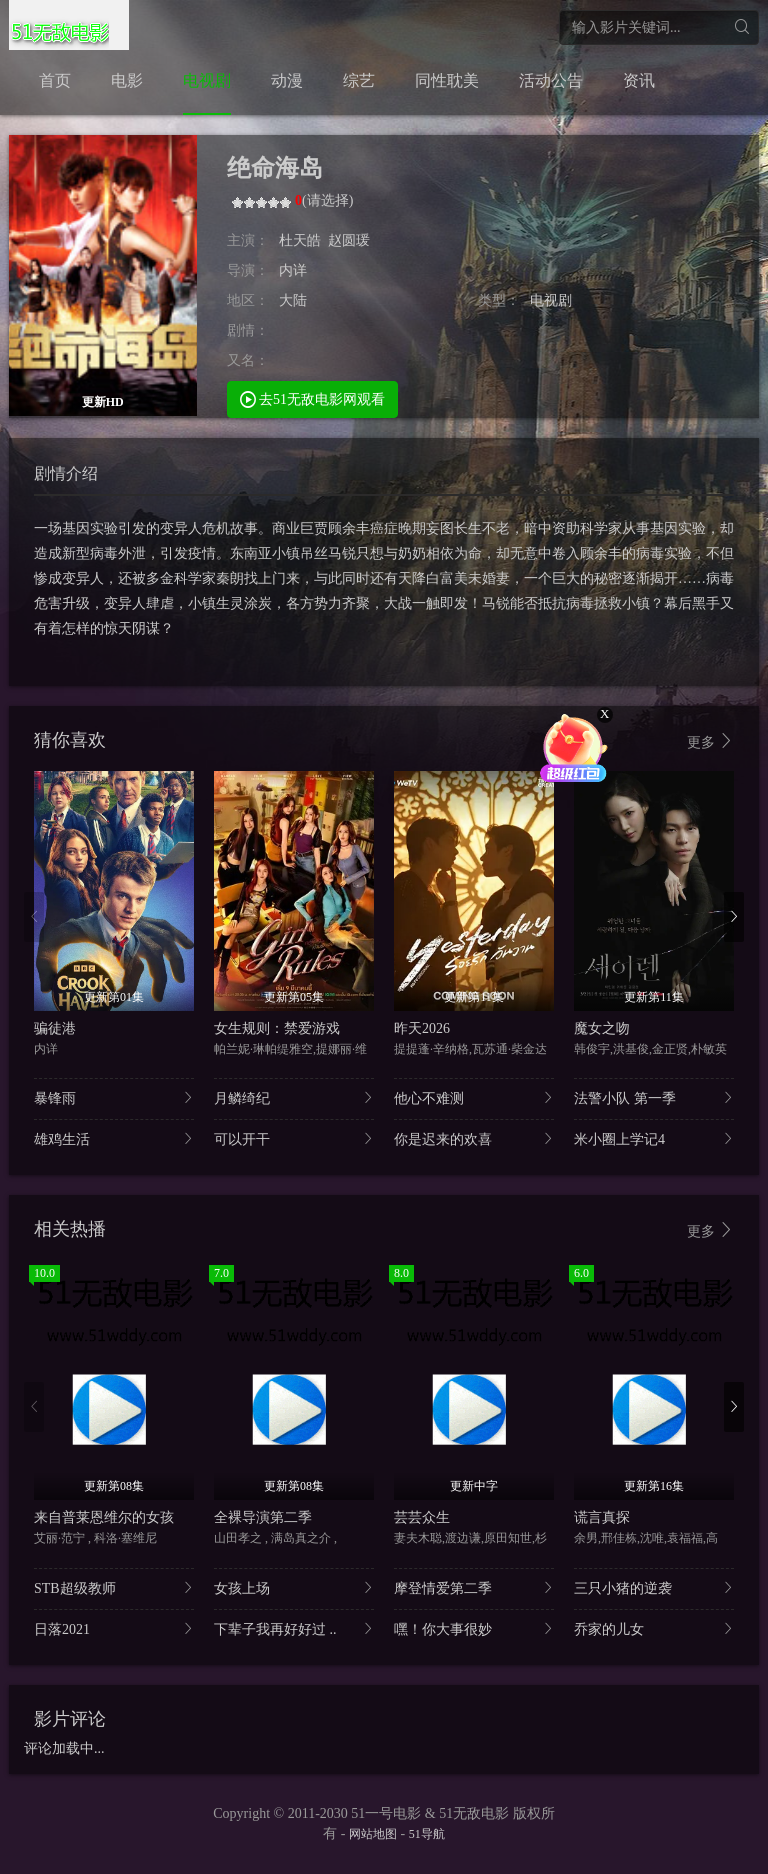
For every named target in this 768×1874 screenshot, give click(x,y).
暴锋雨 (114, 1097)
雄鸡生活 (114, 1138)
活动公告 (551, 80)
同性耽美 (447, 80)
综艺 (359, 80)
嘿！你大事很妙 (474, 1628)
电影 (127, 80)
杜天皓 (300, 240)
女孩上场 (294, 1587)
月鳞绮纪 (294, 1097)
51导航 (427, 1834)
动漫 (287, 80)
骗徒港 (55, 1028)
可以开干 (294, 1138)
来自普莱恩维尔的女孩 (104, 1517)
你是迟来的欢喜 (474, 1138)
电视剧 (207, 80)
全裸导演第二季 (263, 1517)
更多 (711, 741)
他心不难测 (474, 1097)
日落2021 (114, 1628)
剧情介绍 (66, 473)
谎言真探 (602, 1517)
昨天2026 (422, 1028)
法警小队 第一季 (654, 1097)
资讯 (639, 80)
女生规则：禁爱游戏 (277, 1028)
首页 (55, 80)
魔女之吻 (602, 1028)
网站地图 (373, 1834)
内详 (293, 270)
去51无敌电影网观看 (313, 398)
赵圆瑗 (349, 240)
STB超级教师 (114, 1587)
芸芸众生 (422, 1517)
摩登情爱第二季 (474, 1587)
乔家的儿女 (654, 1628)
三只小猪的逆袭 (654, 1587)
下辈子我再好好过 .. (294, 1628)
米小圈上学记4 (654, 1138)
